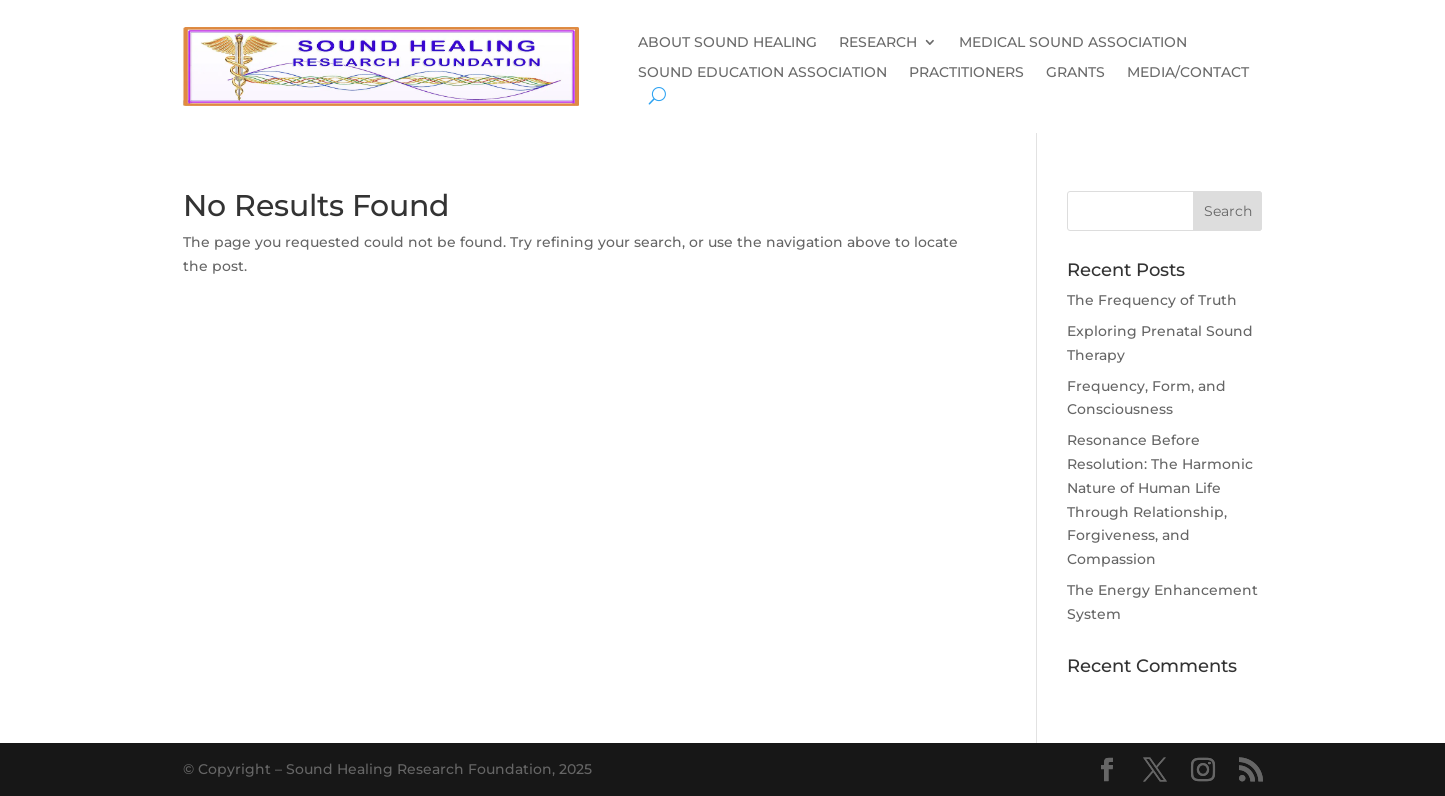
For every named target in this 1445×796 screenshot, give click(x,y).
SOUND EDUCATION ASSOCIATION (762, 73)
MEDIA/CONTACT (1188, 73)
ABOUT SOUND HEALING (727, 43)
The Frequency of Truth (1152, 300)
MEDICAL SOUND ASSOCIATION (1073, 43)
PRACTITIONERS (966, 73)
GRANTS (1075, 73)
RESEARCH (878, 43)
